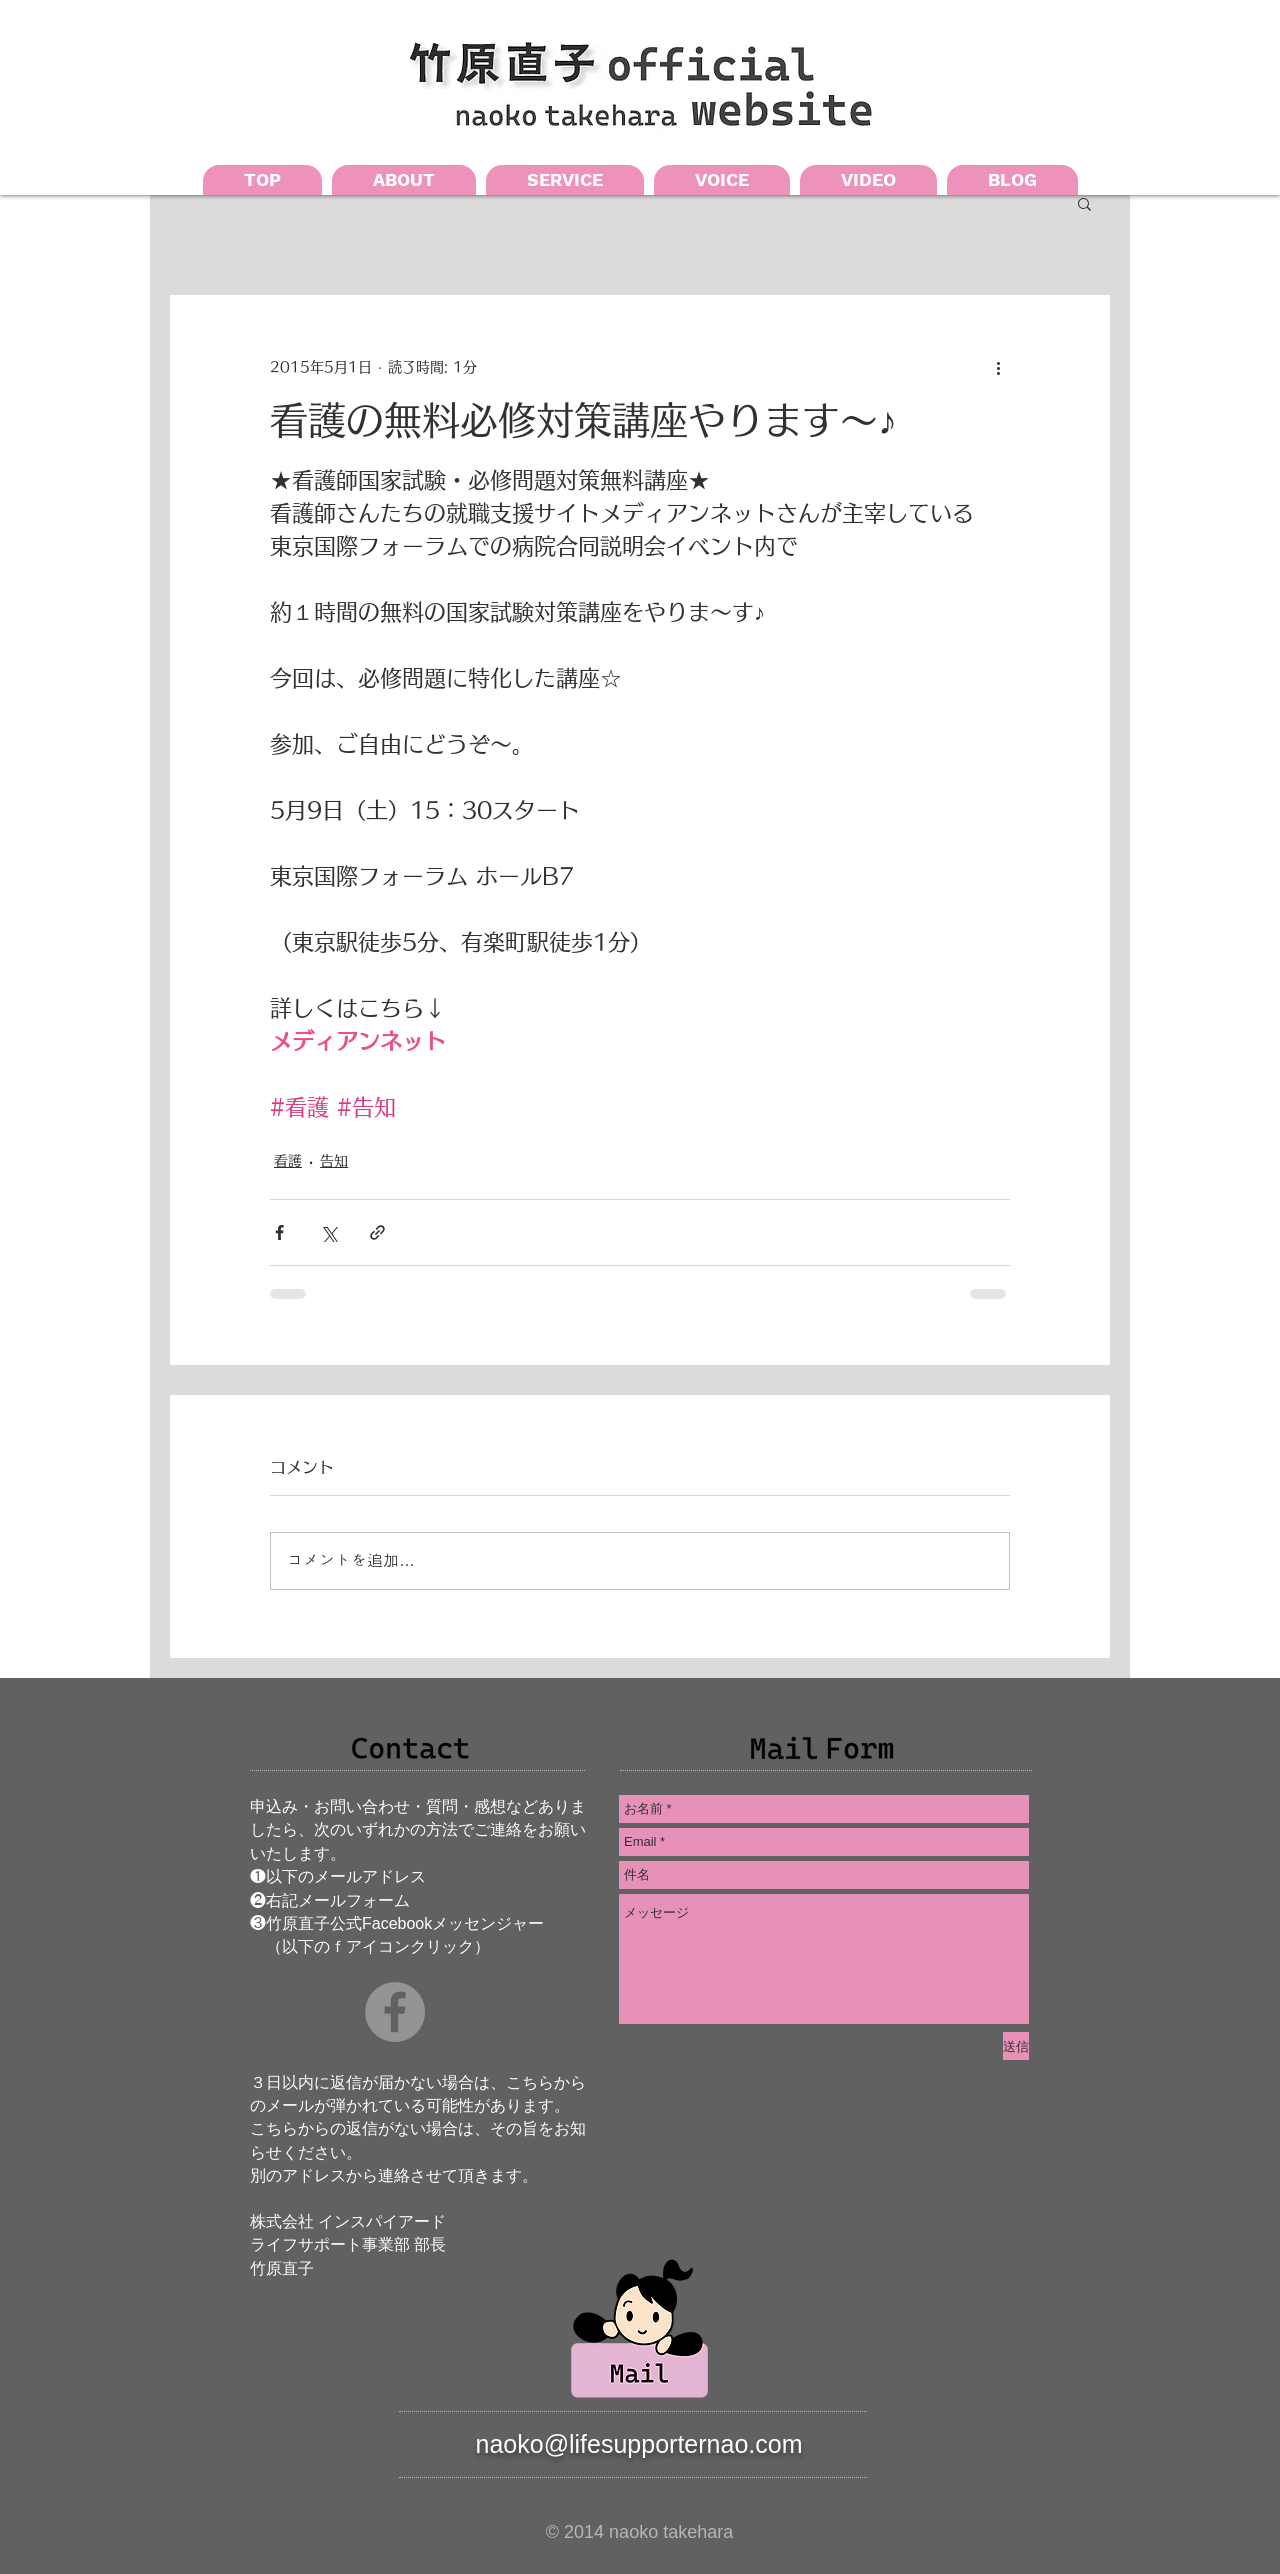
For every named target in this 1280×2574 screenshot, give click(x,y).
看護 (288, 1161)
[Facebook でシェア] (279, 1232)
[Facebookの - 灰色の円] (395, 2012)
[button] (1084, 203)
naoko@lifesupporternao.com (639, 2444)
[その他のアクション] (998, 367)
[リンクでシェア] (377, 1232)
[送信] (1016, 2046)
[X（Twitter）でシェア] (328, 1232)
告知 (334, 1161)
